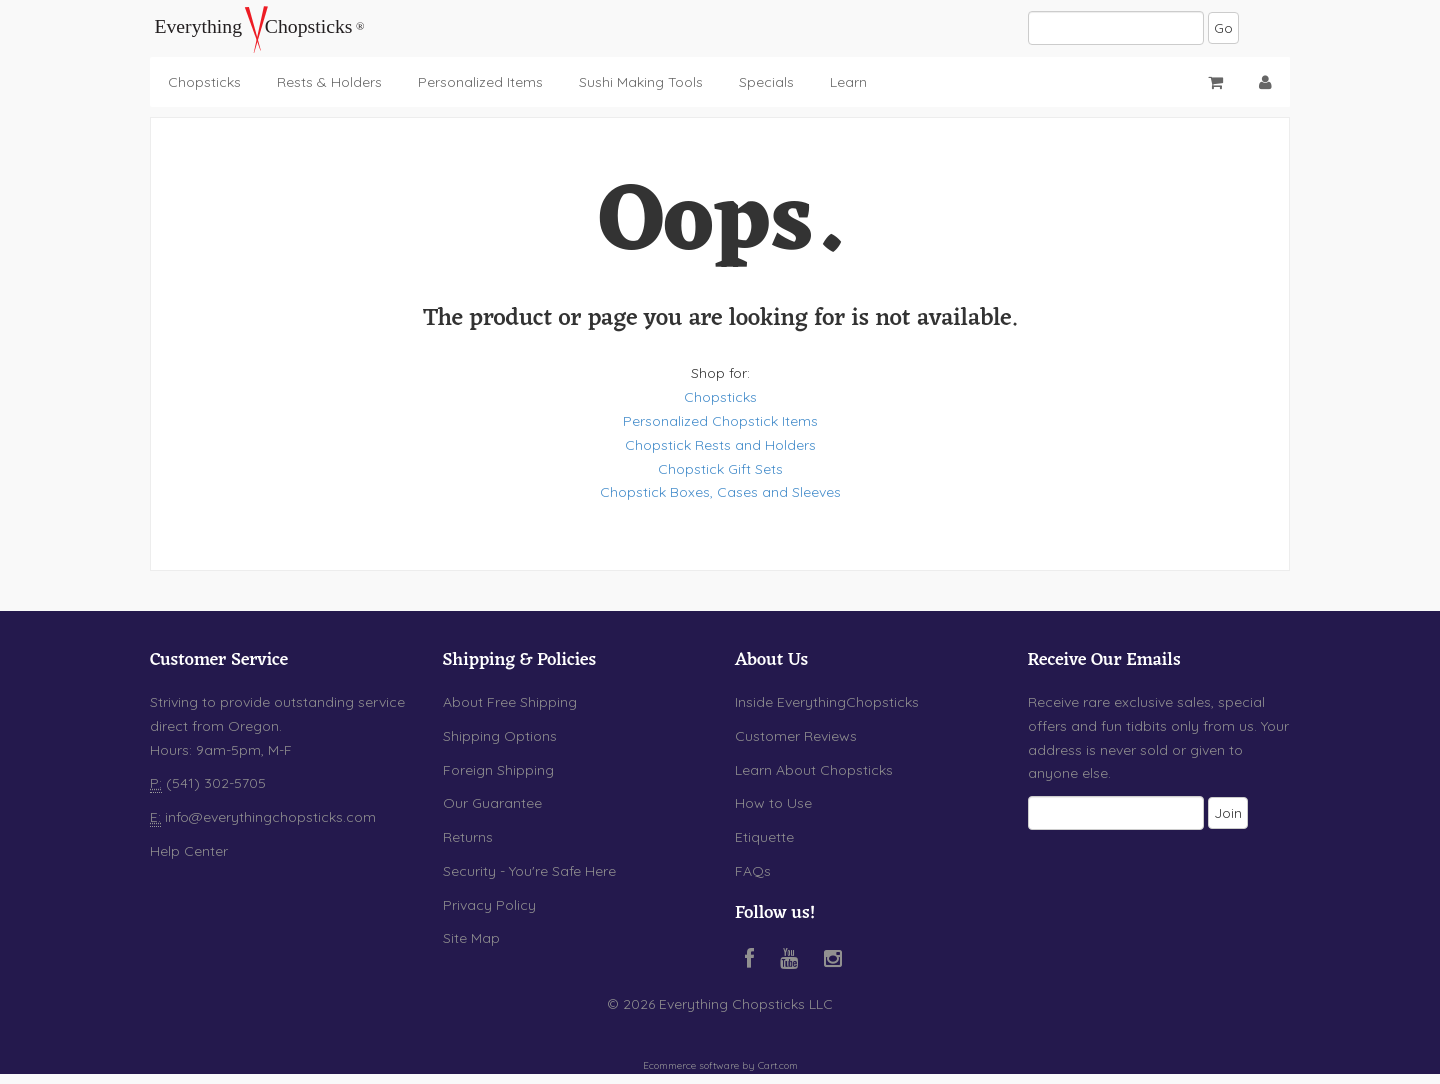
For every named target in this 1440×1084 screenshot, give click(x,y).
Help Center (189, 851)
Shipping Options (500, 736)
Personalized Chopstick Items (720, 421)
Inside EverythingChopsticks (827, 702)
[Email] (1116, 813)
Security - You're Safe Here (529, 871)
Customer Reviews (796, 736)
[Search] (1116, 28)
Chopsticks (204, 82)
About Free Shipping (510, 702)
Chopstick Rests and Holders (720, 445)
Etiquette (764, 837)
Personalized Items (480, 82)
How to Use (773, 803)
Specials (766, 82)
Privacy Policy (489, 905)
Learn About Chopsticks (814, 770)
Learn (848, 82)
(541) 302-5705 (214, 783)
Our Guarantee (492, 803)
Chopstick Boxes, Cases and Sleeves (720, 492)
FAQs (753, 871)
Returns (468, 837)
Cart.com (778, 1065)
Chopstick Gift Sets (720, 469)
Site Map (471, 938)
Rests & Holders (329, 82)
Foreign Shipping (498, 770)
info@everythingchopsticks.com (270, 817)
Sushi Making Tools (641, 82)
